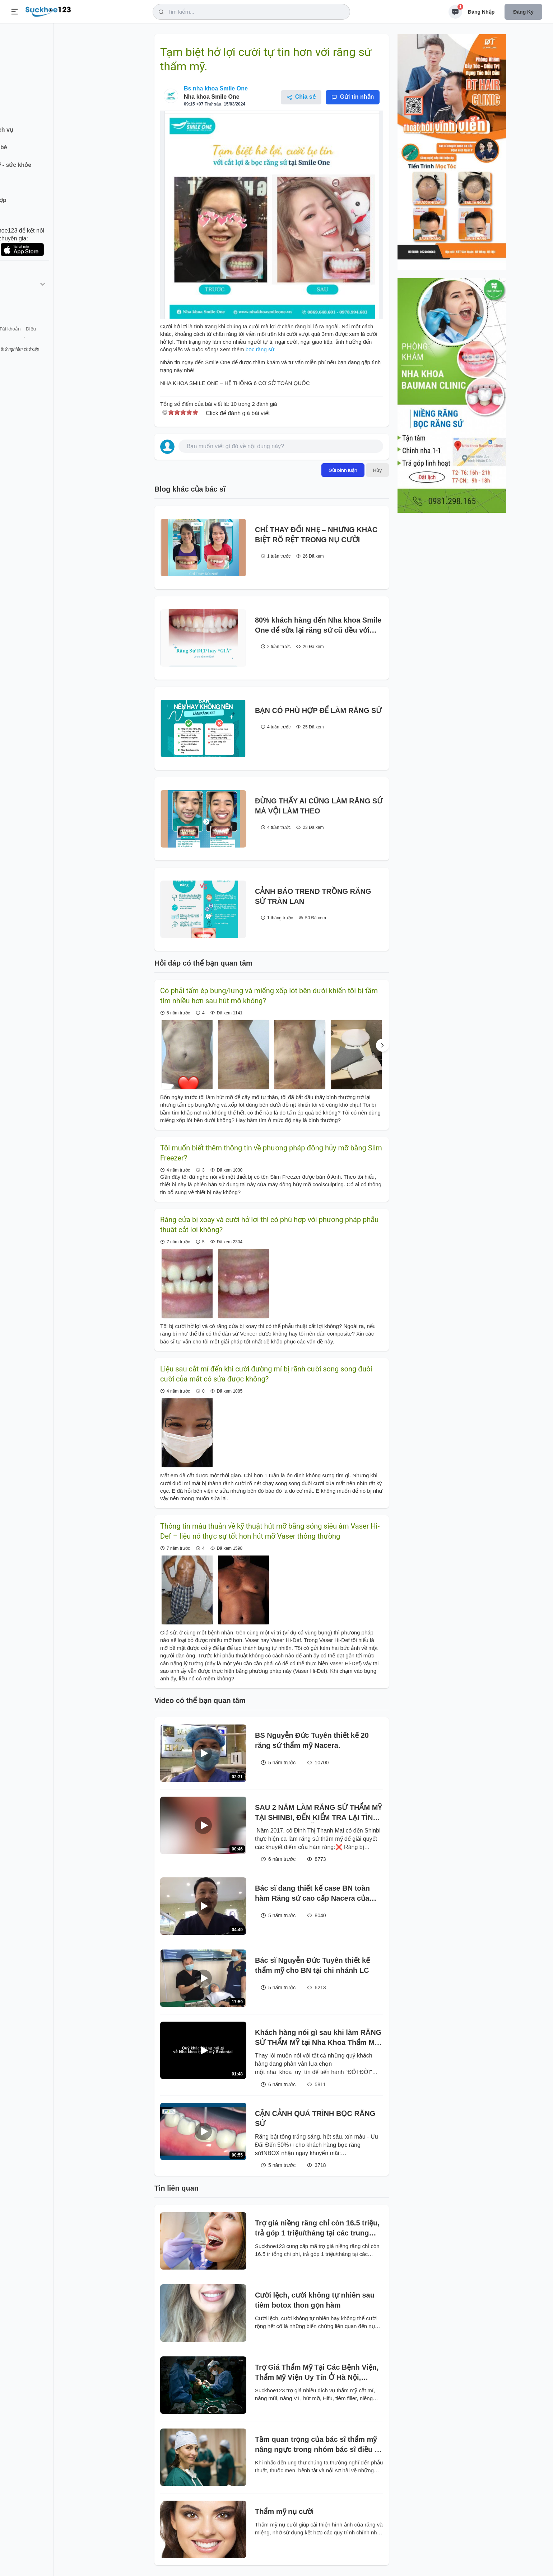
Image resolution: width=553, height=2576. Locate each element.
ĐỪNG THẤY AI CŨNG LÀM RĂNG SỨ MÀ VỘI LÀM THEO (319, 806)
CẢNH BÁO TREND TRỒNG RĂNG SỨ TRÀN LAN (313, 896)
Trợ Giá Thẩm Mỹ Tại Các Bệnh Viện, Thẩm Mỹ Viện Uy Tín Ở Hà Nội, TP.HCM (317, 2372)
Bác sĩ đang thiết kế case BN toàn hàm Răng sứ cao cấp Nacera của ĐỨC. (312, 1893)
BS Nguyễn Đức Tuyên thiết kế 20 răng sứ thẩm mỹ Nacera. (312, 1740)
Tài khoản (63, 340)
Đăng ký (523, 12)
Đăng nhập (481, 12)
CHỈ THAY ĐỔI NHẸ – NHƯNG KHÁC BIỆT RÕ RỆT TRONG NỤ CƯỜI (316, 535)
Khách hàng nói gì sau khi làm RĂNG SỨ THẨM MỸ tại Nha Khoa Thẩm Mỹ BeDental (318, 2037)
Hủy (377, 470)
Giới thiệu (16, 340)
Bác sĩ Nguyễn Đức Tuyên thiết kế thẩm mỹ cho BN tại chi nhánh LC (312, 1965)
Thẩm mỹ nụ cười (284, 2511)
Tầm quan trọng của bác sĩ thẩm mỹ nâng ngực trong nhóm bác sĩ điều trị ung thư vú (318, 2444)
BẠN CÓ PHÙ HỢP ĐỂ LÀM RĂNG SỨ (318, 710)
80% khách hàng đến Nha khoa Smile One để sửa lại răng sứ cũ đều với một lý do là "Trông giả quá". (318, 625)
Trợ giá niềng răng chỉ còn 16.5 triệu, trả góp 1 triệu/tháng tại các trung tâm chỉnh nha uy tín (317, 2228)
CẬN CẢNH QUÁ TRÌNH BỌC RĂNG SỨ (315, 2118)
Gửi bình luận (343, 470)
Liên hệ (40, 340)
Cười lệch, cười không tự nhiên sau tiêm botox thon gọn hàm (315, 2300)
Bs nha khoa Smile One (216, 88)
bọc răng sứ (260, 349)
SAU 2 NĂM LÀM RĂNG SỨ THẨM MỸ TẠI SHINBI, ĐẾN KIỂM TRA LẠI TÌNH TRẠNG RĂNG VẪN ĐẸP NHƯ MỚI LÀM (318, 1812)
